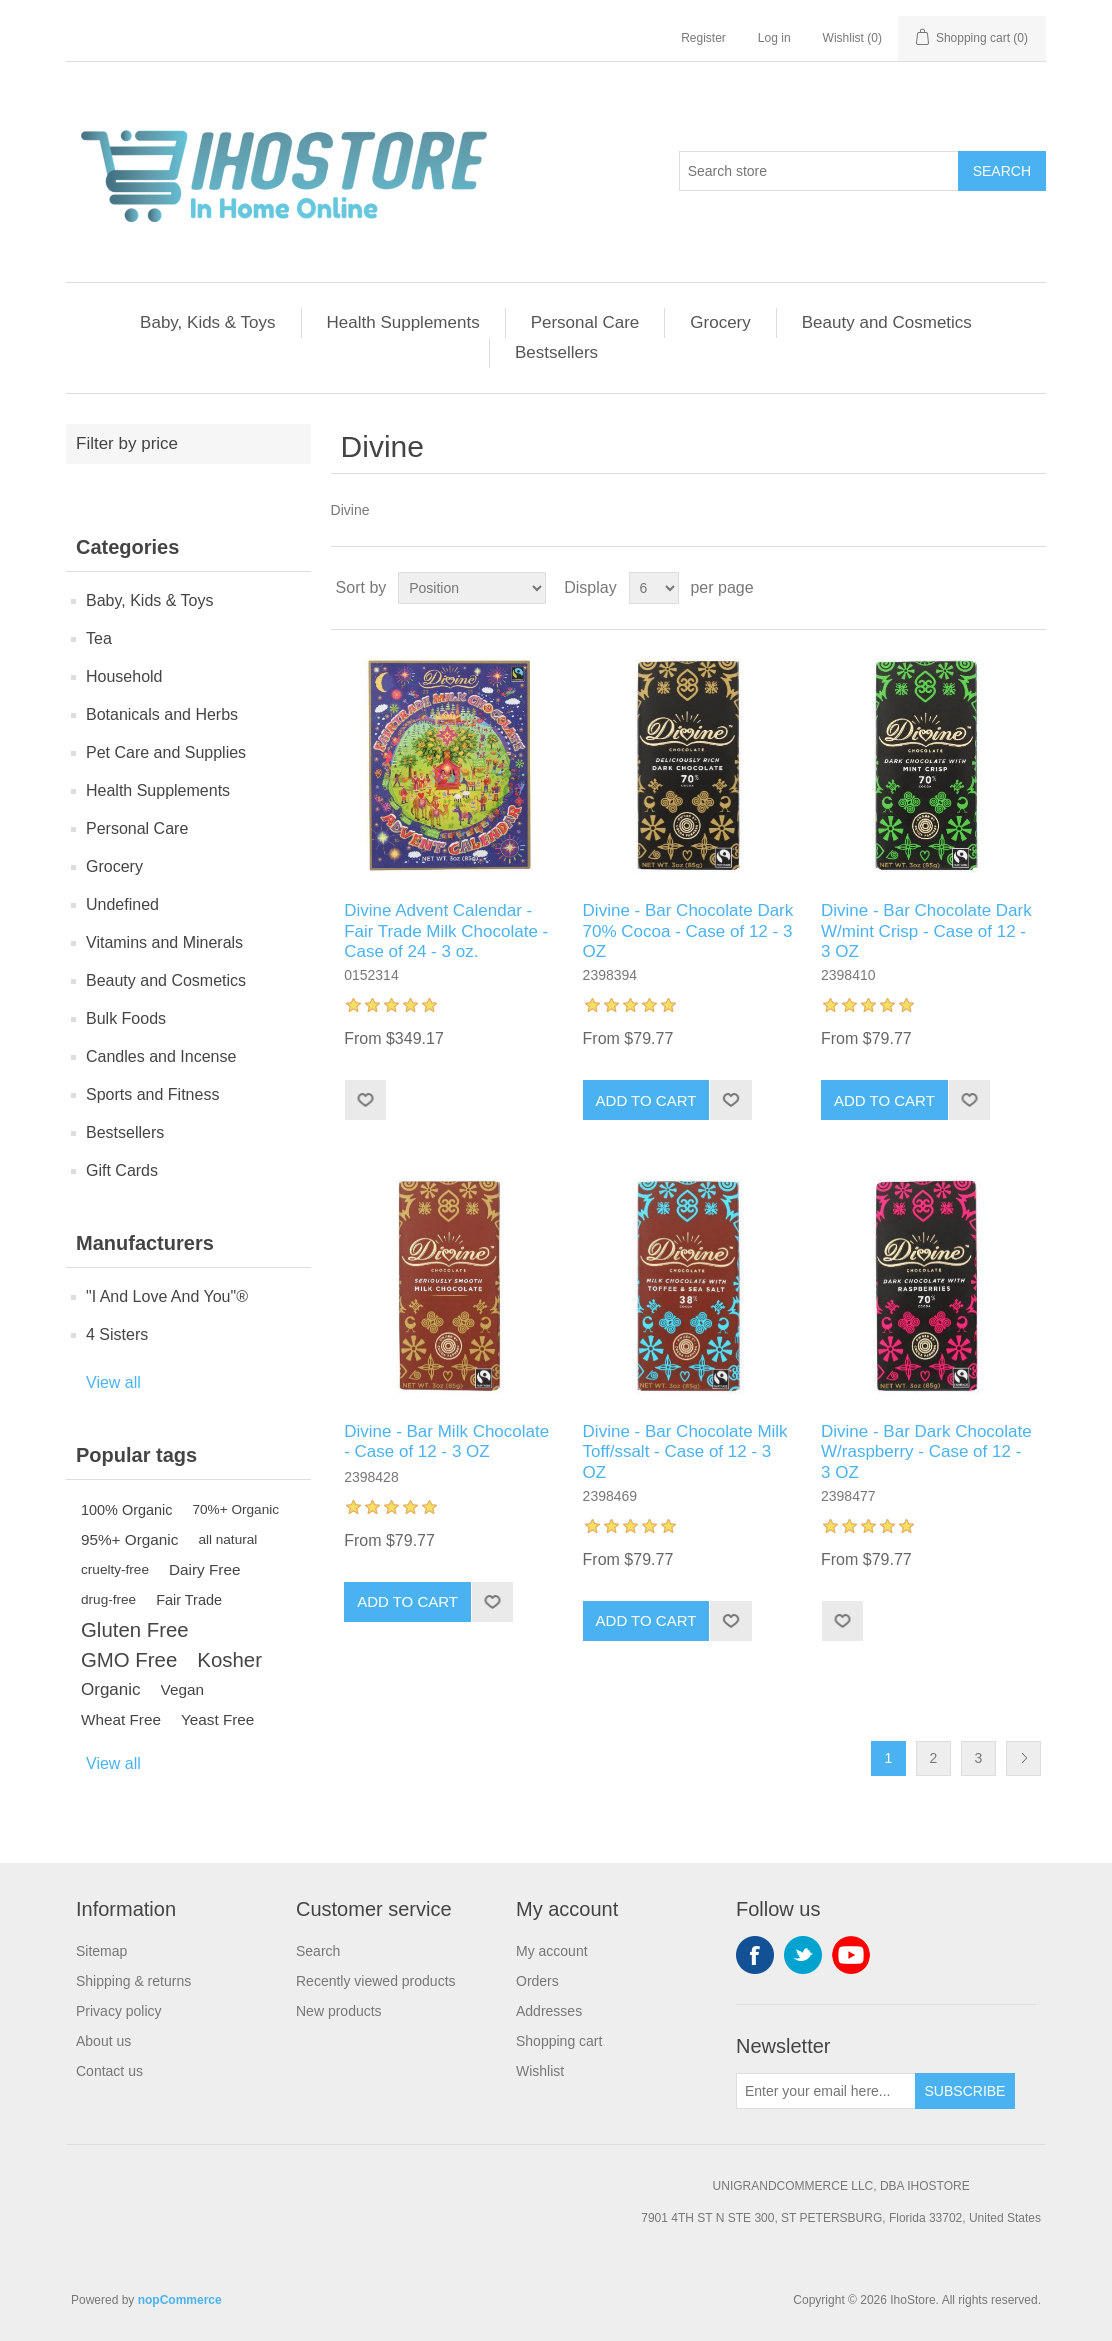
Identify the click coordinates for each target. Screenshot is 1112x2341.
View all (113, 1382)
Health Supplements (403, 322)
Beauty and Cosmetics (887, 322)
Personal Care (585, 322)
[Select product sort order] (472, 588)
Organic (111, 1689)
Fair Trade (189, 1600)
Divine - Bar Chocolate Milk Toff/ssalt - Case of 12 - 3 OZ (685, 1452)
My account (552, 1951)
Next (1023, 1758)
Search (1002, 171)
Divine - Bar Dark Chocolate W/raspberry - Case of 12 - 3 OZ (926, 1452)
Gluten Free (135, 1630)
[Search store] (819, 171)
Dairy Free (204, 1569)
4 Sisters (117, 1334)
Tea (99, 638)
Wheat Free (121, 1719)
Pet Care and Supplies (166, 752)
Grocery (720, 322)
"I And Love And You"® (167, 1296)
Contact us (109, 2071)
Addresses (549, 2011)
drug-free (108, 1599)
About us (103, 2041)
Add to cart (646, 1100)
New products (339, 2011)
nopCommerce (180, 2300)
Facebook (755, 1955)
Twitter (803, 1955)
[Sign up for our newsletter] (826, 2091)
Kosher (229, 1660)
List (1029, 588)
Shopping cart (559, 2041)
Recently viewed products (376, 1981)
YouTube (851, 1955)
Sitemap (101, 1951)
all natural (227, 1539)
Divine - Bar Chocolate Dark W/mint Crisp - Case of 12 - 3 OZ (926, 931)
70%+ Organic (236, 1509)
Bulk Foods (126, 1018)
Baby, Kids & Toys (207, 322)
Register (703, 38)
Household (124, 676)
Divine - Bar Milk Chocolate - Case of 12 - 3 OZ (446, 1441)
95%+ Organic (129, 1539)
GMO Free (129, 1660)
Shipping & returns (133, 1981)
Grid (993, 588)
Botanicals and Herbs (162, 714)
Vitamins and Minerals (164, 942)
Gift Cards (122, 1170)
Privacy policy (119, 2011)
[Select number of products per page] (654, 588)
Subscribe (965, 2091)
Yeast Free (217, 1719)
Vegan (182, 1689)
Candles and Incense (161, 1056)
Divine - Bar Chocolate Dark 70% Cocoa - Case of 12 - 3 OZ (688, 931)
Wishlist (540, 2071)
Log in (774, 38)
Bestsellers (556, 352)
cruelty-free (115, 1569)
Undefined (122, 904)
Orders (537, 1981)
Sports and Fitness (152, 1094)
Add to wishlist (365, 1100)
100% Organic (127, 1510)
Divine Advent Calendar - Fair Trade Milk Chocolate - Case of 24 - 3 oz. (446, 931)
